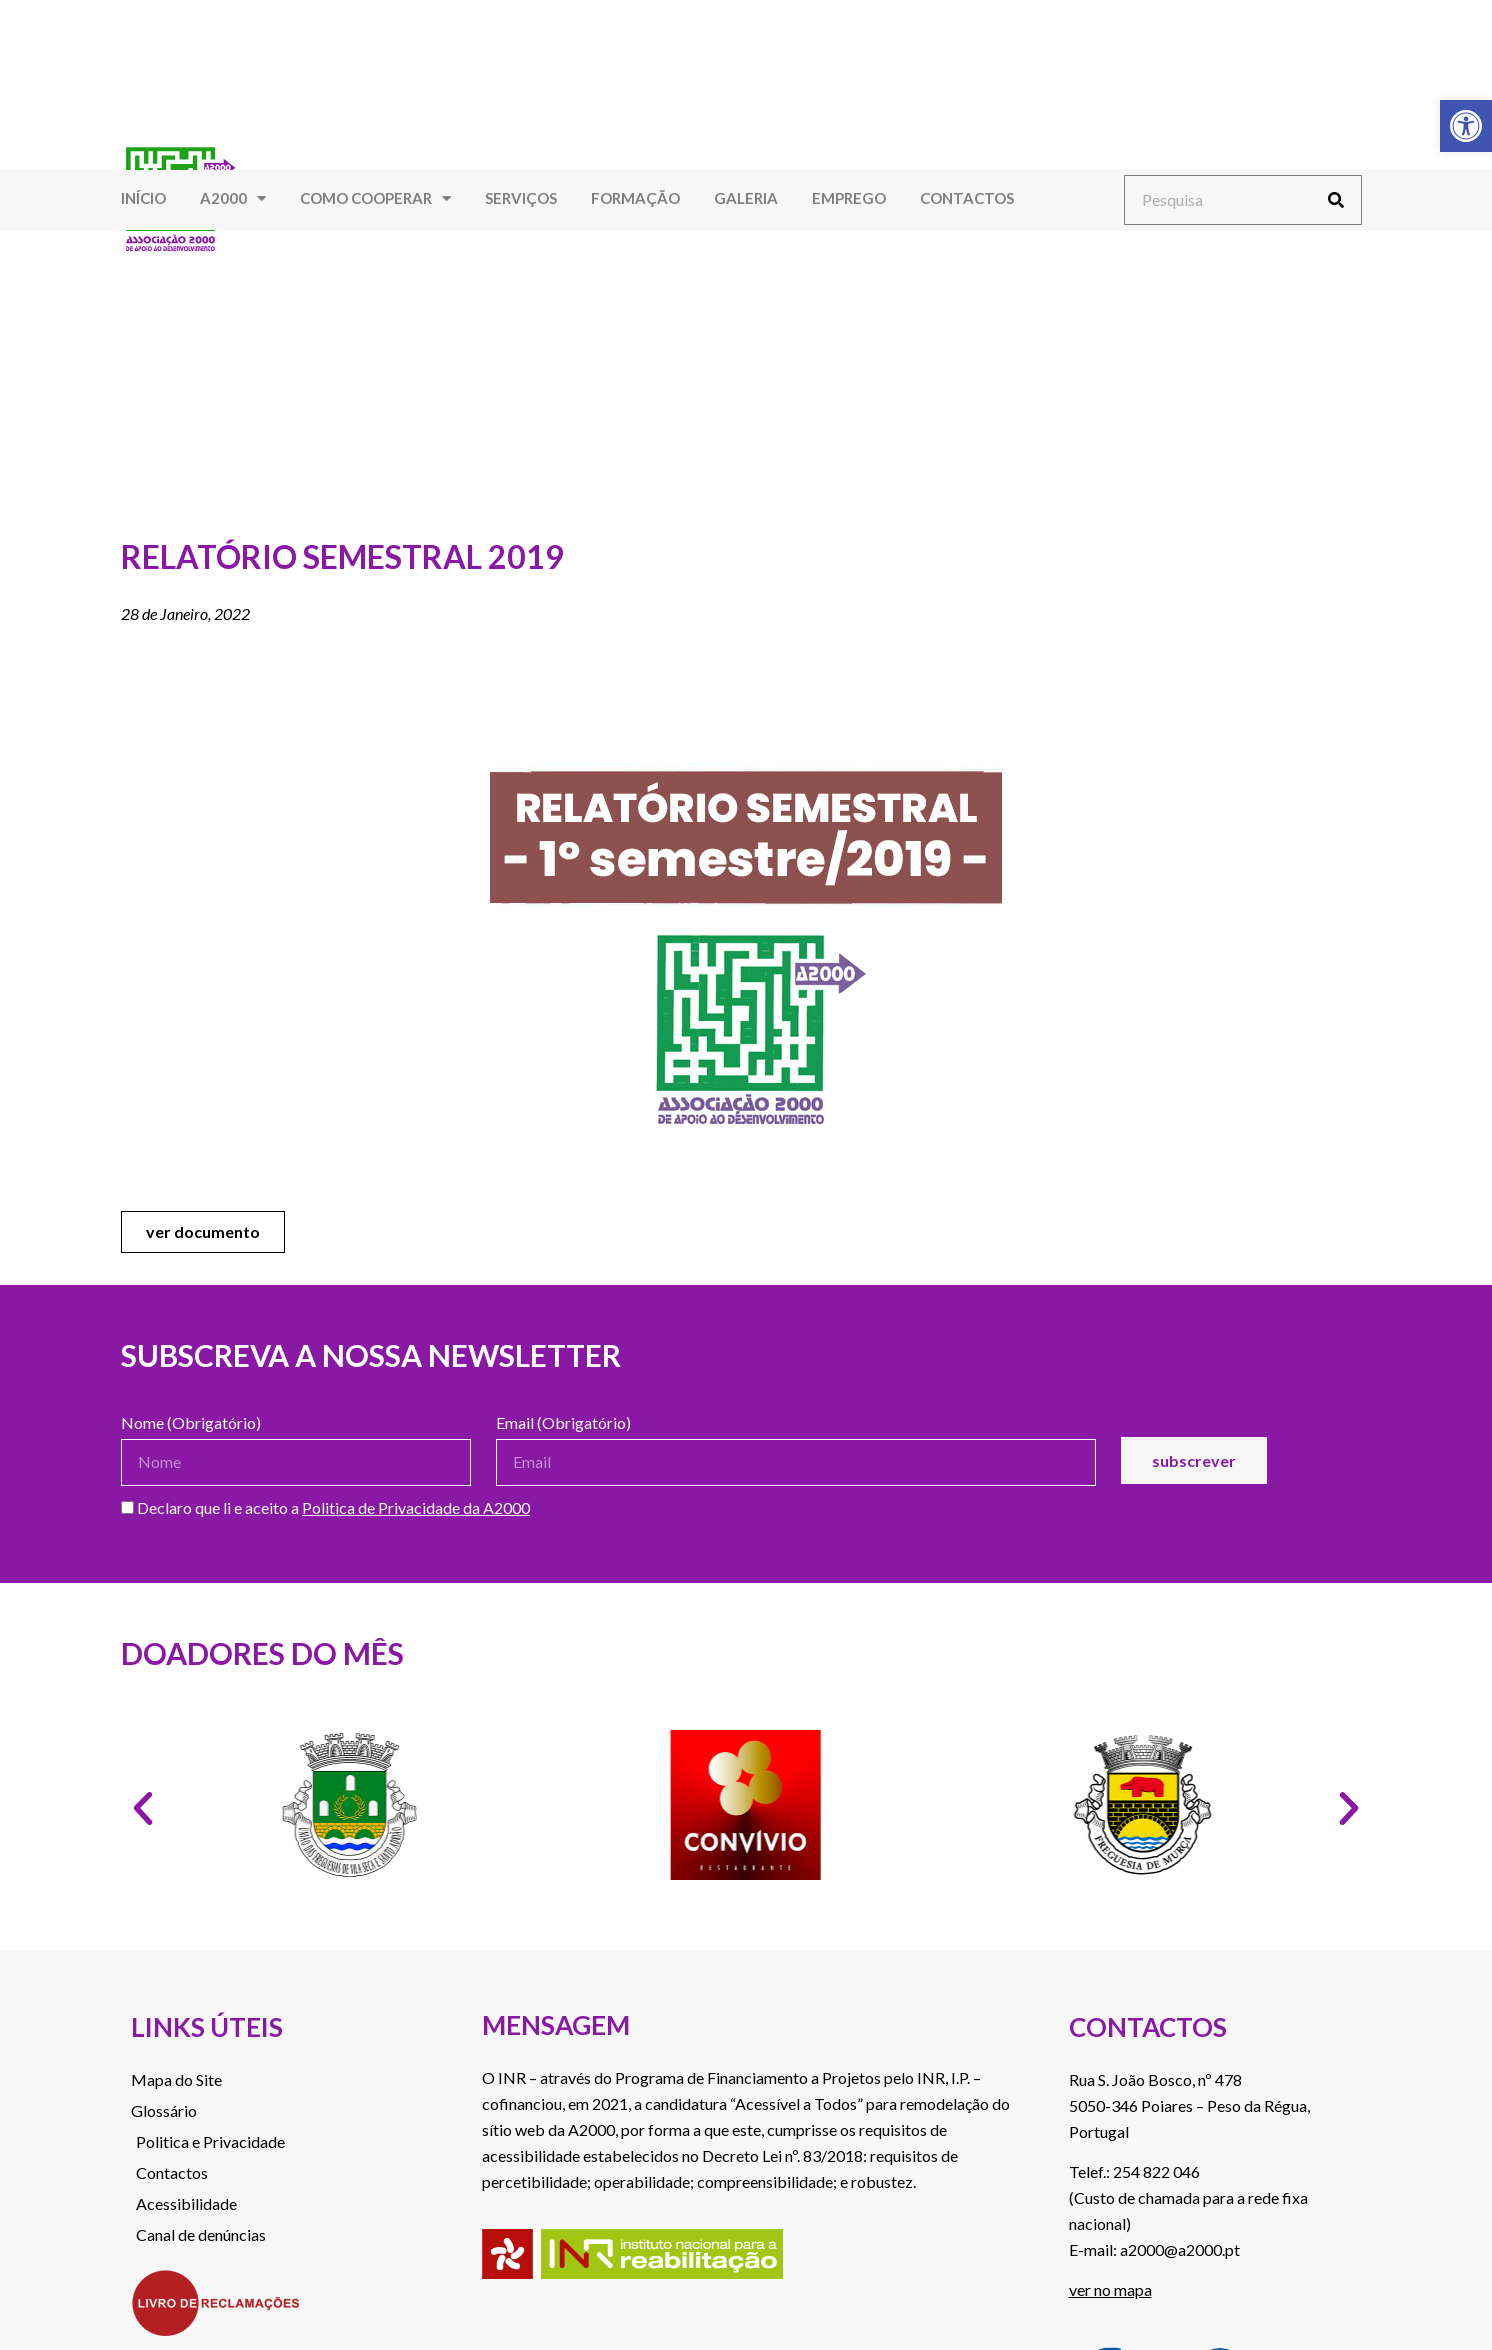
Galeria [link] (746, 198)
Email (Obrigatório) (563, 1423)
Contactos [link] (967, 198)
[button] (143, 1809)
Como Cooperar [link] (375, 198)
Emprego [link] (849, 198)
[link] (1466, 126)
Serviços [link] (521, 198)
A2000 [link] (233, 198)
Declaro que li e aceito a (325, 1508)
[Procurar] (1336, 200)
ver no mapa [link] (1110, 2289)
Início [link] (143, 198)
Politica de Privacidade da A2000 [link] (416, 1507)
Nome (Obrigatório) (191, 1423)
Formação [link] (635, 198)
